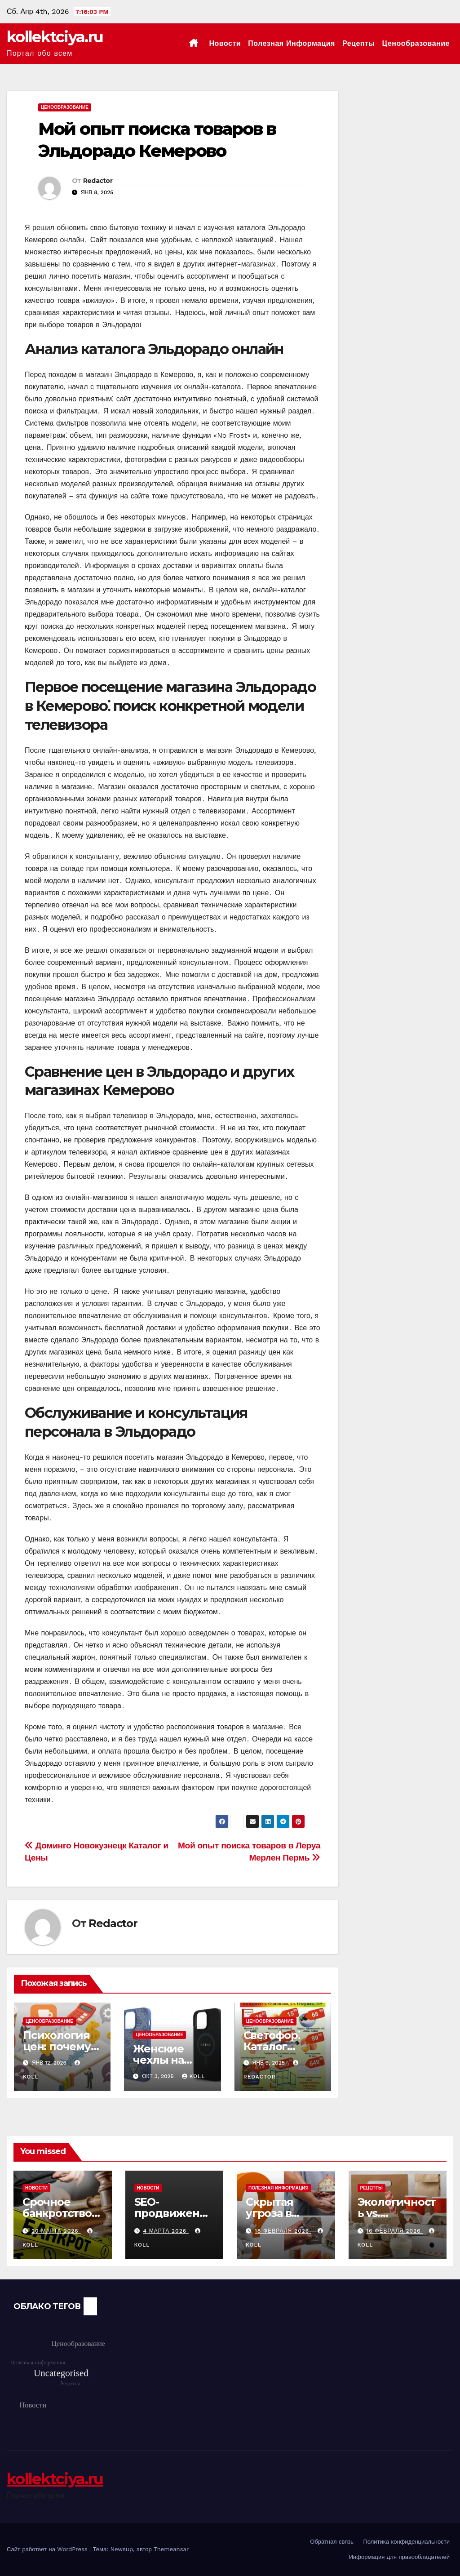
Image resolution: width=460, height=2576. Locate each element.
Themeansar (171, 2549)
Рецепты (358, 43)
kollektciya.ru (55, 36)
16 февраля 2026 (394, 2231)
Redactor (97, 181)
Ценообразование (416, 43)
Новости (225, 43)
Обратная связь (332, 2541)
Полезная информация (291, 43)
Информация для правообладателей (399, 2557)
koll (193, 2076)
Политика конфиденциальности (406, 2541)
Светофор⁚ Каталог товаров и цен (282, 2046)
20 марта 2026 (56, 2231)
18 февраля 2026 (283, 2231)
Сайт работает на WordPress (48, 2549)
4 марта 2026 (166, 2231)
